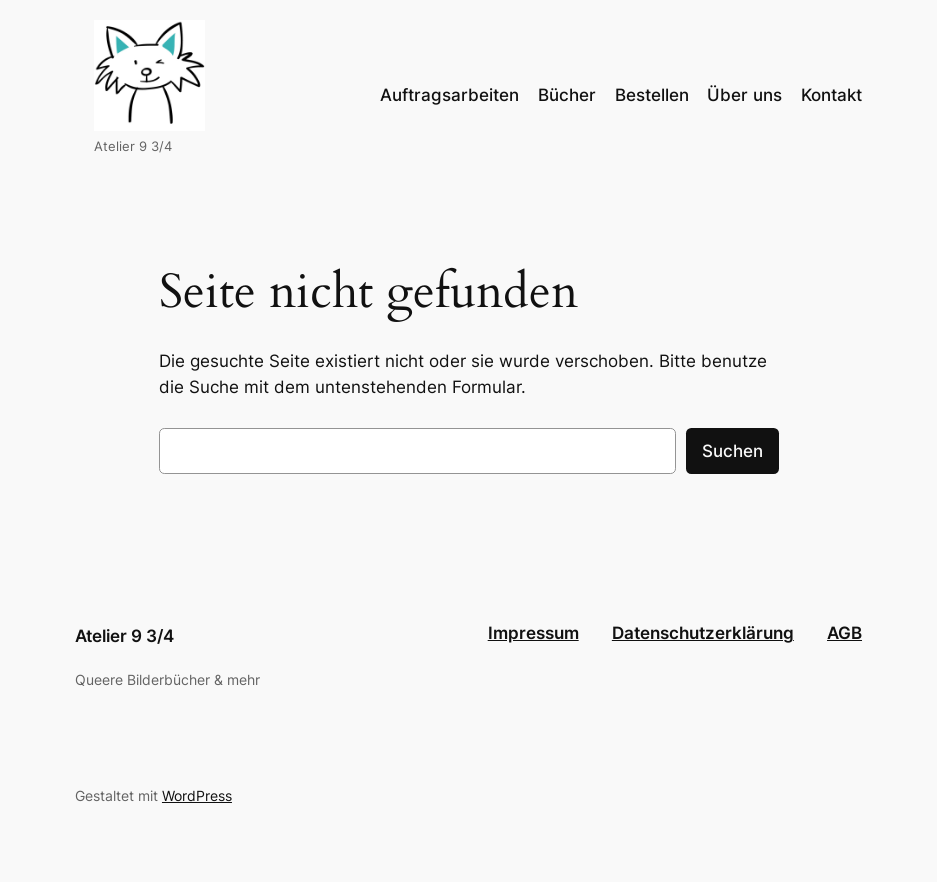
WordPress (197, 795)
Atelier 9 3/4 (124, 636)
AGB (844, 633)
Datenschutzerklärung (703, 633)
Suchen (732, 451)
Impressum (533, 633)
